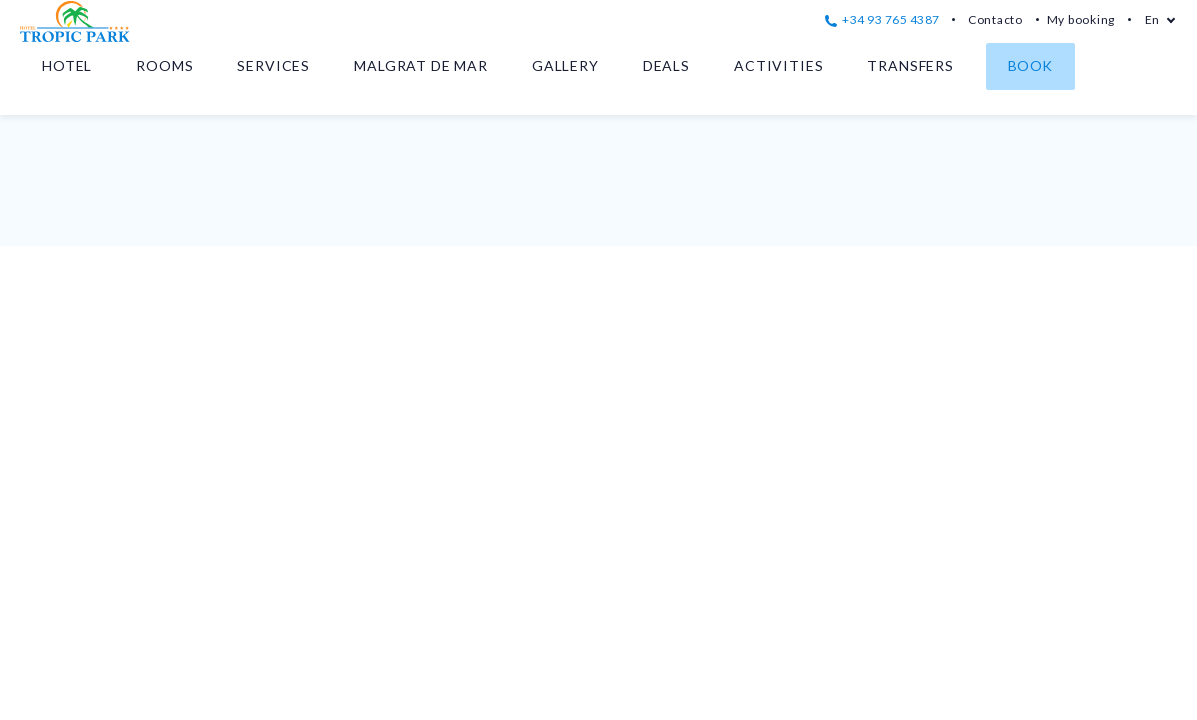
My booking (1081, 19)
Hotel (67, 65)
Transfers (910, 65)
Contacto (995, 19)
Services (273, 65)
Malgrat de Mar (421, 65)
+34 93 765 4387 (882, 19)
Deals (666, 65)
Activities (778, 65)
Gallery (565, 65)
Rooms (164, 65)
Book (1030, 65)
